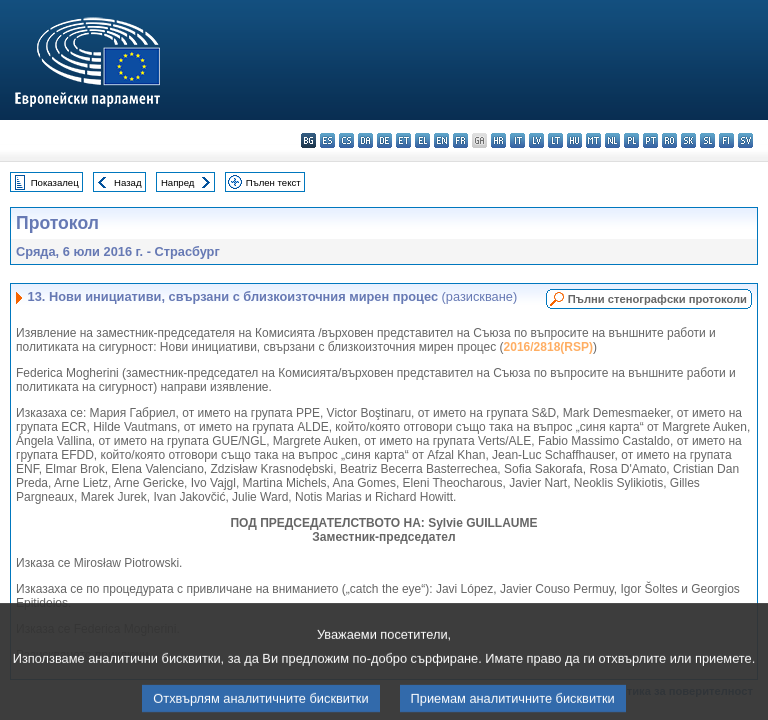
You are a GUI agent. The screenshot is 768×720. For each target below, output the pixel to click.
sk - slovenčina (688, 140)
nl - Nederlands (612, 140)
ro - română (669, 140)
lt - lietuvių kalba (555, 140)
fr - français (460, 140)
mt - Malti (593, 140)
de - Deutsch (384, 140)
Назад (128, 182)
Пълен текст (273, 182)
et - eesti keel (403, 140)
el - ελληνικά (422, 140)
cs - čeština (346, 140)
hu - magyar (574, 140)
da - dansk (365, 140)
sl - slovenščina (707, 140)
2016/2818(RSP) (548, 347)
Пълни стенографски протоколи (657, 299)
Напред (178, 182)
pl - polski (631, 140)
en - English (441, 140)
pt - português (650, 140)
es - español (327, 140)
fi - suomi (726, 140)
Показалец (55, 182)
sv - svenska (745, 140)
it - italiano (517, 140)
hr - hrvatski (498, 140)
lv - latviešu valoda (536, 140)
